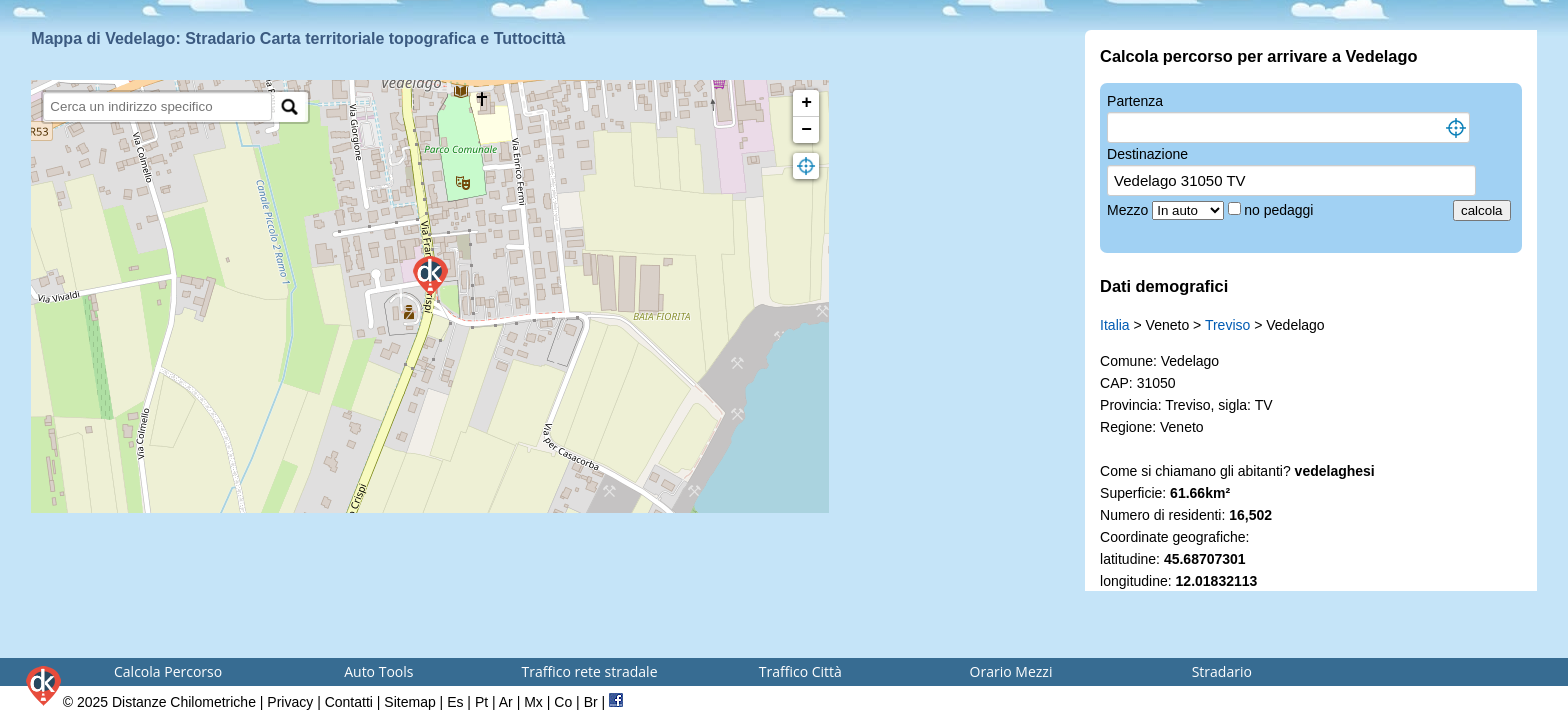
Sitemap (409, 702)
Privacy (290, 702)
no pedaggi (1280, 210)
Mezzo (1129, 210)
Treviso (1227, 325)
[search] (157, 106)
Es (455, 702)
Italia (1115, 325)
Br (591, 702)
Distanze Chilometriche (184, 702)
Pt (481, 702)
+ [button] (806, 103)
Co (563, 702)
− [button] (806, 130)
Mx (533, 702)
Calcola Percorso (168, 671)
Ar (506, 702)
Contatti (349, 702)
